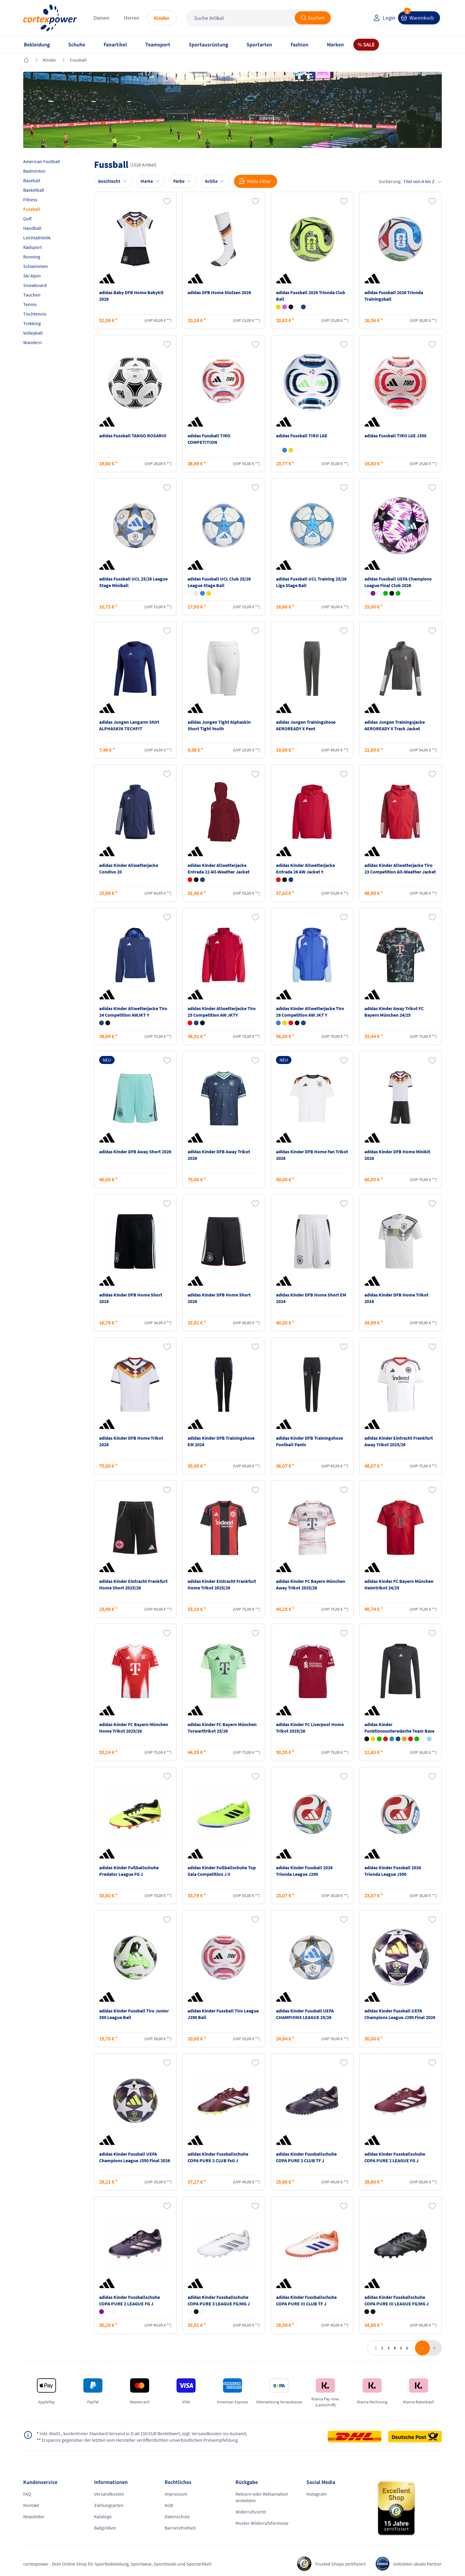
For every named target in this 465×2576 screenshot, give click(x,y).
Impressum (176, 2494)
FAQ (27, 2494)
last (433, 2348)
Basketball (33, 190)
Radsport (32, 247)
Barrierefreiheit (180, 2528)
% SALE (366, 44)
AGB (169, 2505)
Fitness (30, 199)
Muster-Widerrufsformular (262, 2523)
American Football (41, 161)
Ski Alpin (32, 276)
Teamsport (157, 44)
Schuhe (76, 44)
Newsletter (34, 2516)
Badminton (34, 171)
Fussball (78, 59)
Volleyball (33, 333)
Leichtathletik (37, 238)
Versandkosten (109, 2494)
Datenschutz (177, 2516)
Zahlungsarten (109, 2505)
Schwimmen (35, 266)
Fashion (299, 44)
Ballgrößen (105, 2528)
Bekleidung (37, 44)
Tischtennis (34, 314)
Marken (335, 44)
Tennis (30, 304)
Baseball (31, 180)
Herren (131, 17)
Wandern (32, 342)
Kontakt (31, 2505)
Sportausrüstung (208, 44)
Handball (32, 228)
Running (31, 257)
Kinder (161, 18)
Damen (101, 17)
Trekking (32, 323)
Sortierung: (410, 181)
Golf (27, 218)
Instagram (316, 2494)
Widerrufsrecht (250, 2512)
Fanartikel (115, 44)
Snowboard (35, 285)
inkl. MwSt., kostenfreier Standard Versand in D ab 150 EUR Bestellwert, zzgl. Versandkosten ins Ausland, (142, 2433)
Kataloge (103, 2516)
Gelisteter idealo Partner (417, 2564)
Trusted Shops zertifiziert (340, 2564)
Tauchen (31, 295)
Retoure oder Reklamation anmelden (261, 2497)
